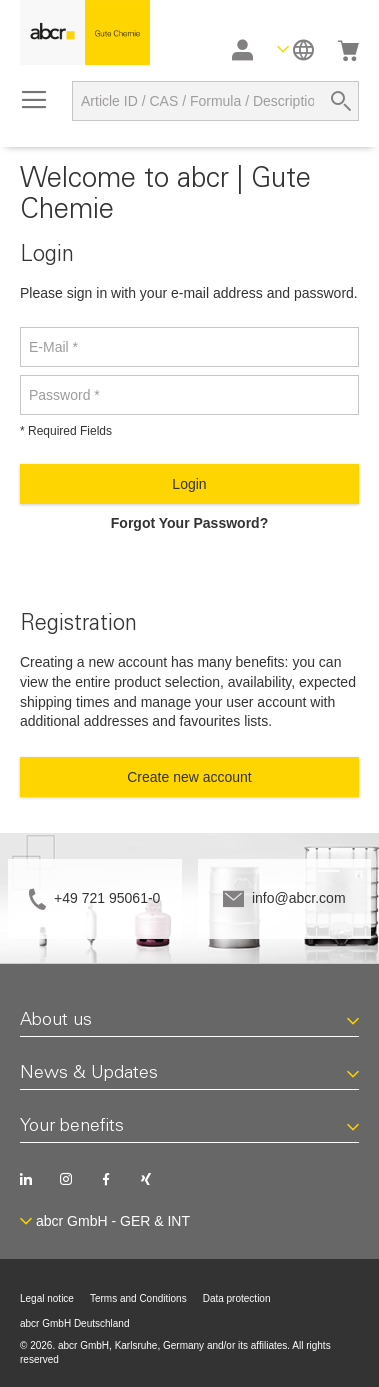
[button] (295, 49)
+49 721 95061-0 (107, 898)
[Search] (341, 101)
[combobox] (215, 101)
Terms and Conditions (138, 1298)
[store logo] (85, 32)
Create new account (189, 777)
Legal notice (47, 1298)
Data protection (237, 1298)
